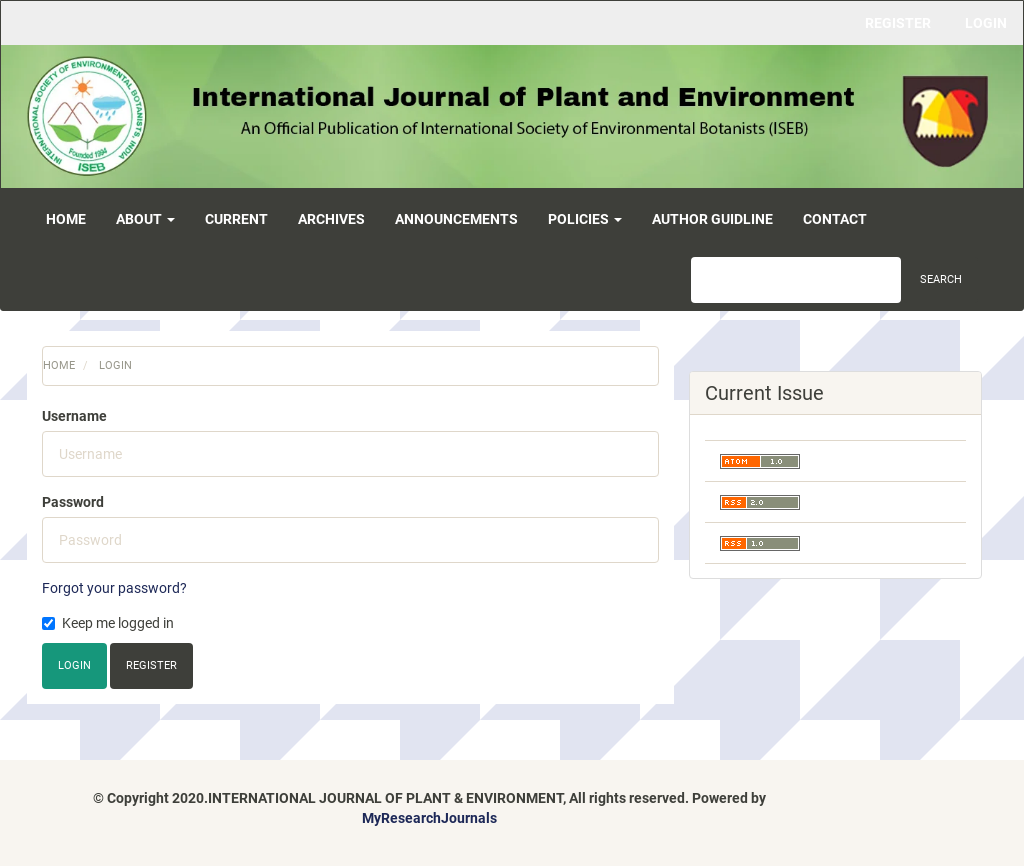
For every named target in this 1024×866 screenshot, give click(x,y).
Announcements (456, 219)
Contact (835, 219)
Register (898, 23)
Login (986, 23)
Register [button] (151, 665)
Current (236, 219)
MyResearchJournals (429, 818)
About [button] (145, 219)
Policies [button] (585, 219)
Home (66, 219)
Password (73, 502)
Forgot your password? (114, 588)
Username (74, 416)
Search (941, 279)
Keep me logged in (108, 623)
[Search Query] (796, 280)
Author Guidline (712, 219)
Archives (331, 219)
